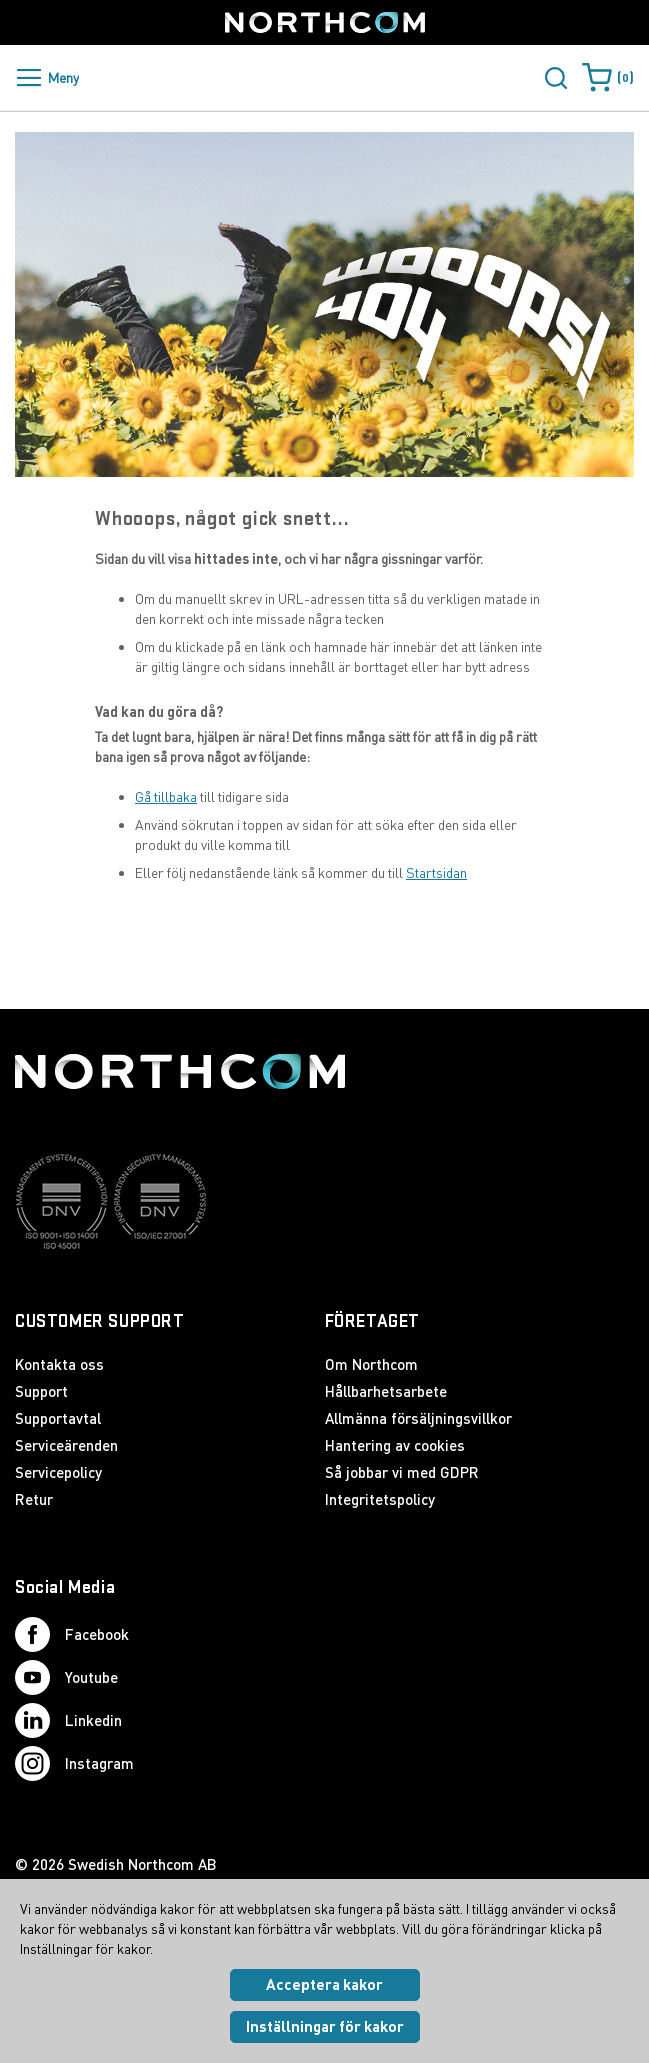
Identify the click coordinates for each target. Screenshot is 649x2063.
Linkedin (68, 1720)
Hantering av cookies (395, 1445)
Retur (34, 1499)
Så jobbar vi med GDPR (402, 1472)
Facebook (72, 1634)
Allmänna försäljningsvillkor (418, 1418)
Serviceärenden (66, 1445)
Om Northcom (371, 1364)
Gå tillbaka (166, 796)
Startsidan (436, 872)
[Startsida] (325, 22)
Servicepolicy (58, 1472)
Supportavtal (58, 1418)
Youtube (66, 1677)
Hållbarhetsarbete (386, 1391)
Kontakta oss (59, 1364)
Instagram (74, 1763)
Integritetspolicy (380, 1499)
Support (41, 1391)
